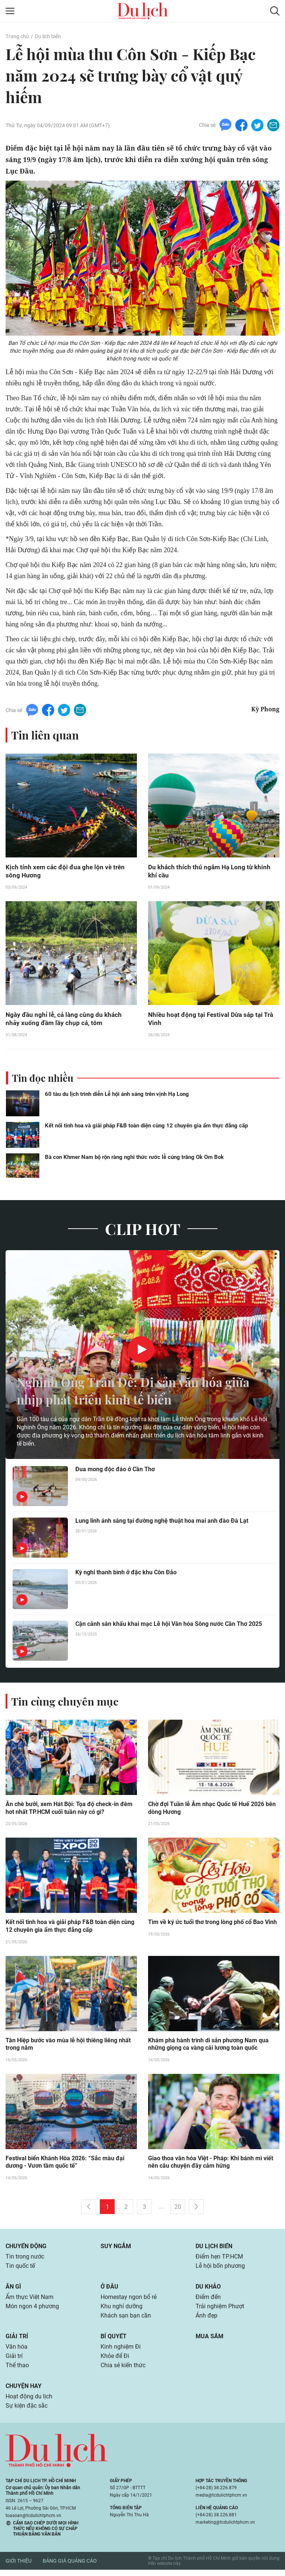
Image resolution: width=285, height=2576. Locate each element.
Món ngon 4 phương (32, 2310)
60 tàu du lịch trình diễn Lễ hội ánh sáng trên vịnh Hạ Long (117, 1095)
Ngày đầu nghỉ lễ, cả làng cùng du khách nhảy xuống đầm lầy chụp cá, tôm (65, 1020)
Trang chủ (17, 36)
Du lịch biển (47, 36)
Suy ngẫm (116, 2248)
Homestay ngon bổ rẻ (129, 2300)
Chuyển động (26, 2248)
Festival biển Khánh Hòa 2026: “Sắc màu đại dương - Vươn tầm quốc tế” (65, 2164)
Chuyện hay (24, 2391)
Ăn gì (13, 2289)
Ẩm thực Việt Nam (29, 2300)
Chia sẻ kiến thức (123, 2370)
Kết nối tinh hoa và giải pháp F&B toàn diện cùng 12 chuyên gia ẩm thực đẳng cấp (146, 1127)
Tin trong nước (25, 2259)
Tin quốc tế (20, 2269)
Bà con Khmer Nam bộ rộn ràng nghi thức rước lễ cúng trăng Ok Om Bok (134, 1158)
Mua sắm (209, 2340)
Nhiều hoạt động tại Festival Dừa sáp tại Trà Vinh (213, 1020)
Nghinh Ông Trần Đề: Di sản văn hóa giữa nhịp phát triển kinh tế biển (128, 1391)
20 (177, 2209)
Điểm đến (208, 2300)
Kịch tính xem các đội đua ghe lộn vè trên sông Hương (67, 871)
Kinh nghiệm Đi (121, 2351)
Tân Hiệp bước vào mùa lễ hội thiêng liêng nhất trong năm (68, 2046)
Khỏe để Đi (115, 2361)
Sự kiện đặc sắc (27, 2411)
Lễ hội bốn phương (220, 2269)
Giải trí (17, 2340)
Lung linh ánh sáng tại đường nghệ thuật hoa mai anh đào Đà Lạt (161, 1522)
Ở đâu (109, 2289)
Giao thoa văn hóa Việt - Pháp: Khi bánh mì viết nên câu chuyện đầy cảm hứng (210, 2164)
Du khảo (208, 2289)
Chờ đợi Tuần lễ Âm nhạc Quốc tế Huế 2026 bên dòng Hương (211, 1809)
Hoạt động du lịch (29, 2402)
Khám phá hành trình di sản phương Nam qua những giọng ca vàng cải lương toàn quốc (208, 2046)
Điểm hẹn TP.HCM (219, 2259)
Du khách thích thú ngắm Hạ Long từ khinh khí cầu (211, 871)
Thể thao (17, 2370)
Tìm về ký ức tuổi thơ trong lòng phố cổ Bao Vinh (212, 1924)
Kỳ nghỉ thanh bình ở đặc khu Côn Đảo (126, 1574)
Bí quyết (114, 2340)
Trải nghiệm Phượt (220, 2310)
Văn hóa (16, 2351)
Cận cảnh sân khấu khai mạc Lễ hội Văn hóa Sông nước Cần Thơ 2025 (168, 1625)
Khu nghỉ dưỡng (121, 2310)
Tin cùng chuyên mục (66, 1702)
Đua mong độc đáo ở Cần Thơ (115, 1471)
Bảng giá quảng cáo (70, 2567)
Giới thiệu (19, 2567)
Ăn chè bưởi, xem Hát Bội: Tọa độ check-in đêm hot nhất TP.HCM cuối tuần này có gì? (69, 1809)
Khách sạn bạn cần (126, 2319)
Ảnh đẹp (206, 2319)
